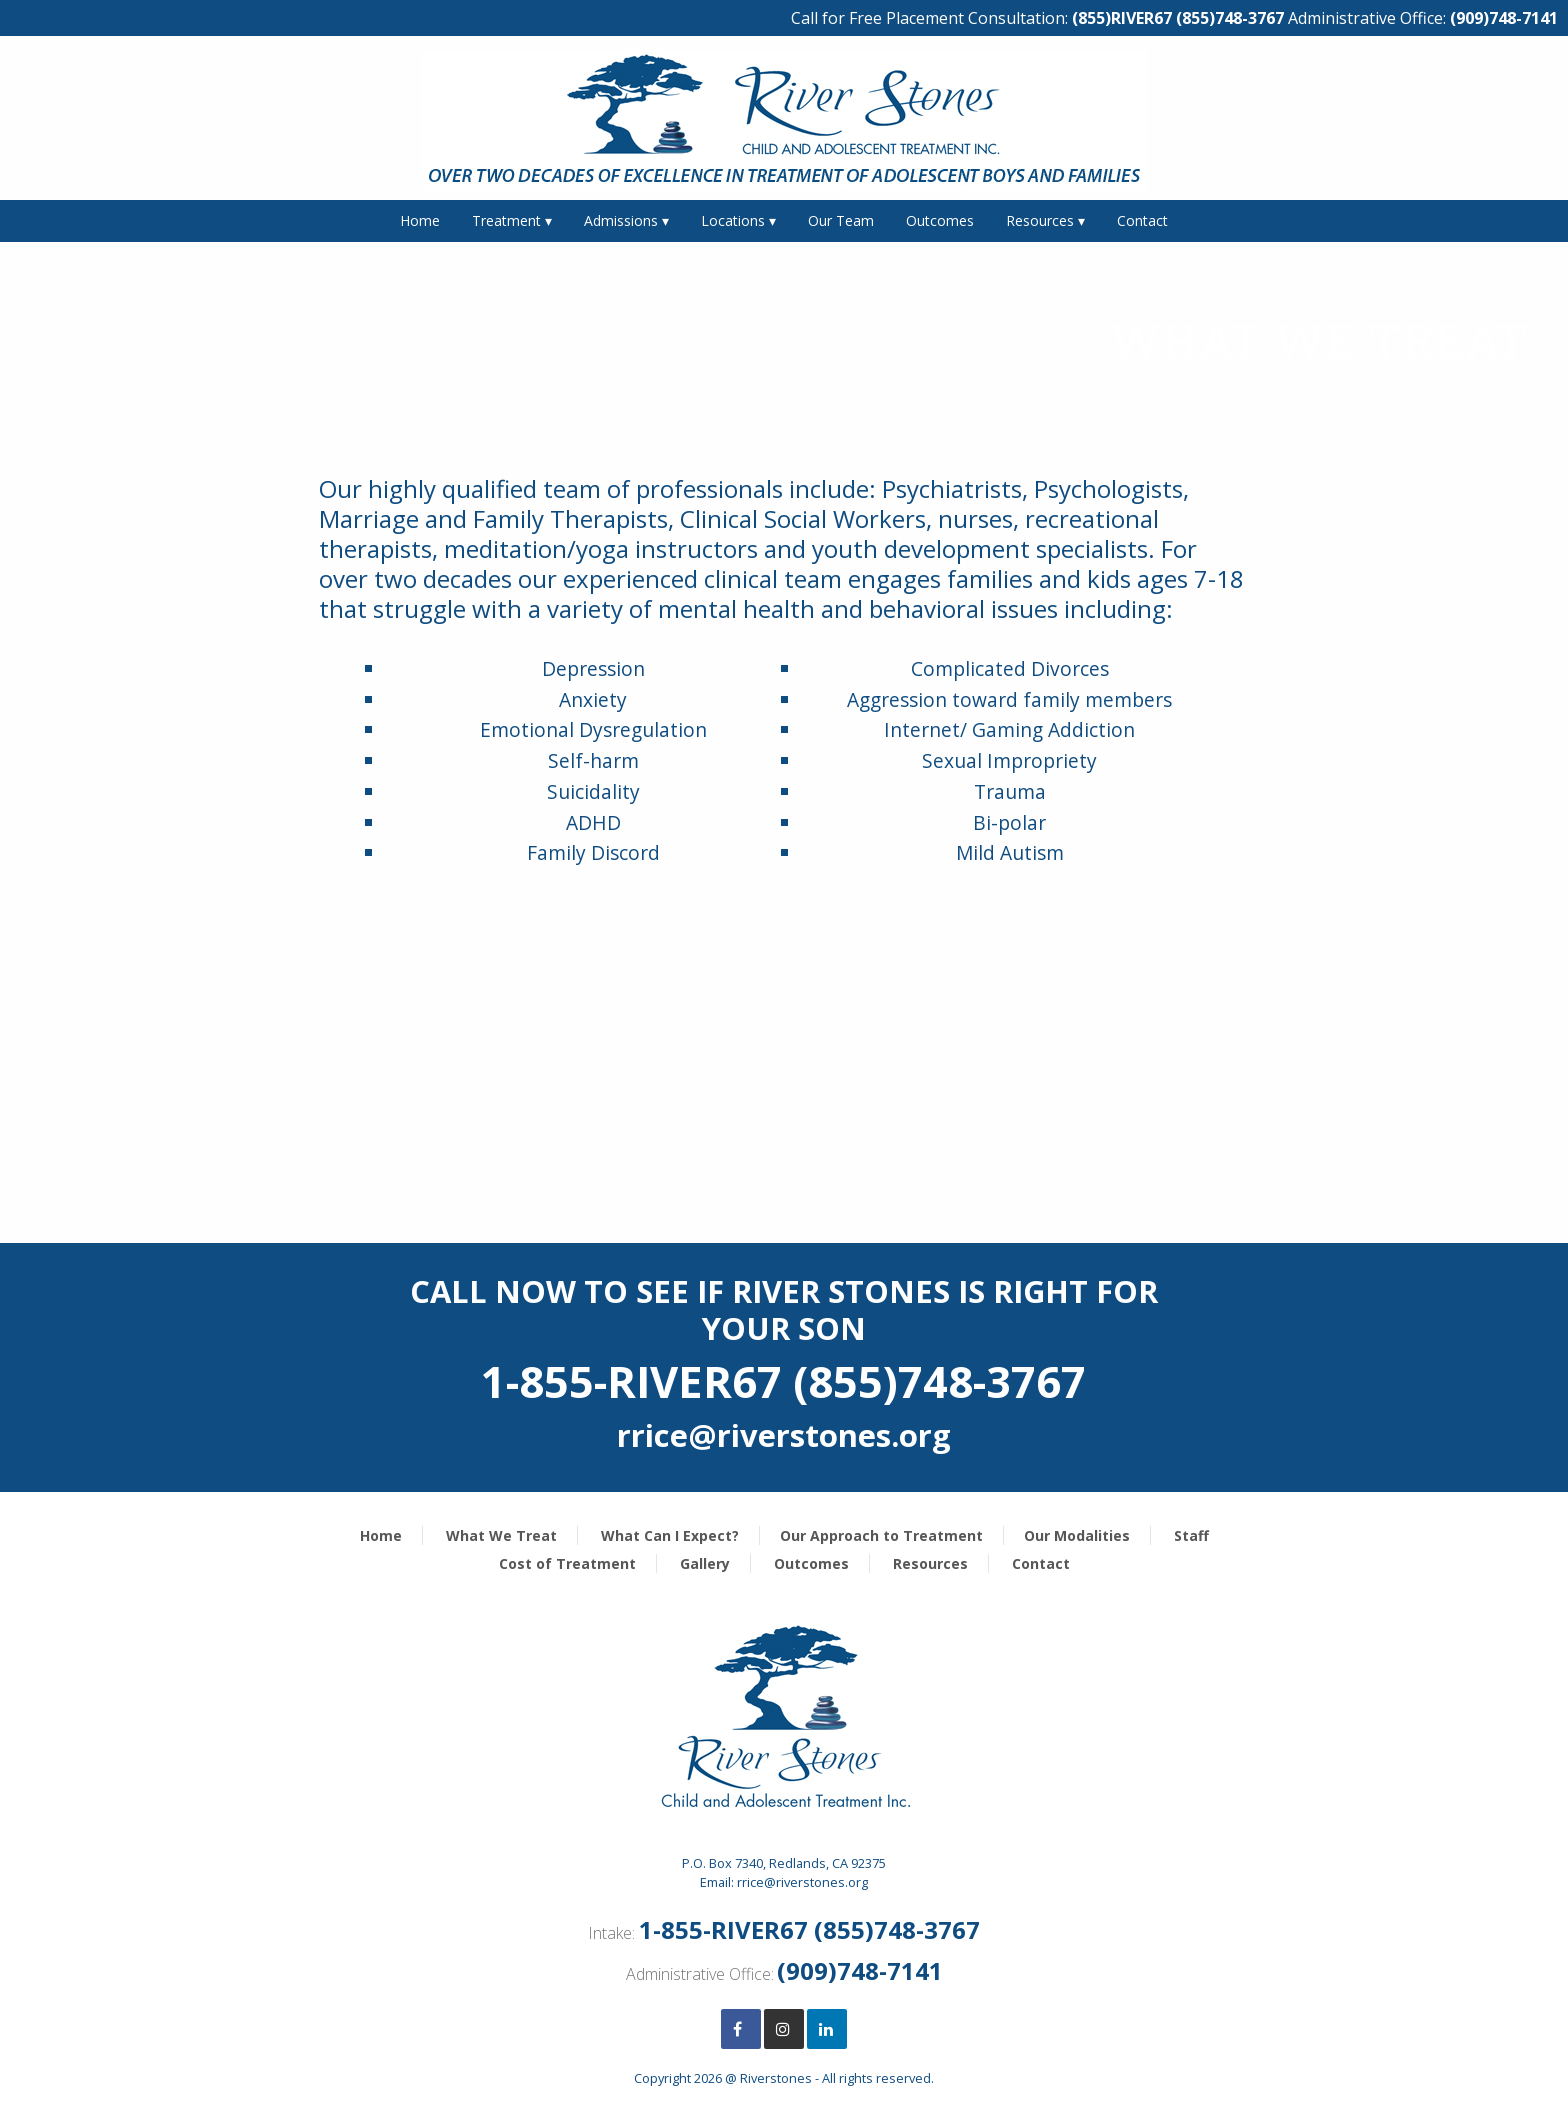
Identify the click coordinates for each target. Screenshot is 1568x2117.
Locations (733, 220)
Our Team (841, 220)
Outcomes (940, 220)
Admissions (621, 220)
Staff (1191, 1535)
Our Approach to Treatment (881, 1535)
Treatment (506, 220)
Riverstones (776, 2078)
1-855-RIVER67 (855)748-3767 (809, 1929)
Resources (1040, 220)
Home (420, 220)
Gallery (705, 1563)
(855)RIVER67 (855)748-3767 (1178, 18)
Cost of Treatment (567, 1563)
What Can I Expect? (670, 1535)
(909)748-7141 (1504, 18)
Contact (1142, 220)
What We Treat (501, 1535)
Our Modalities (1077, 1535)
